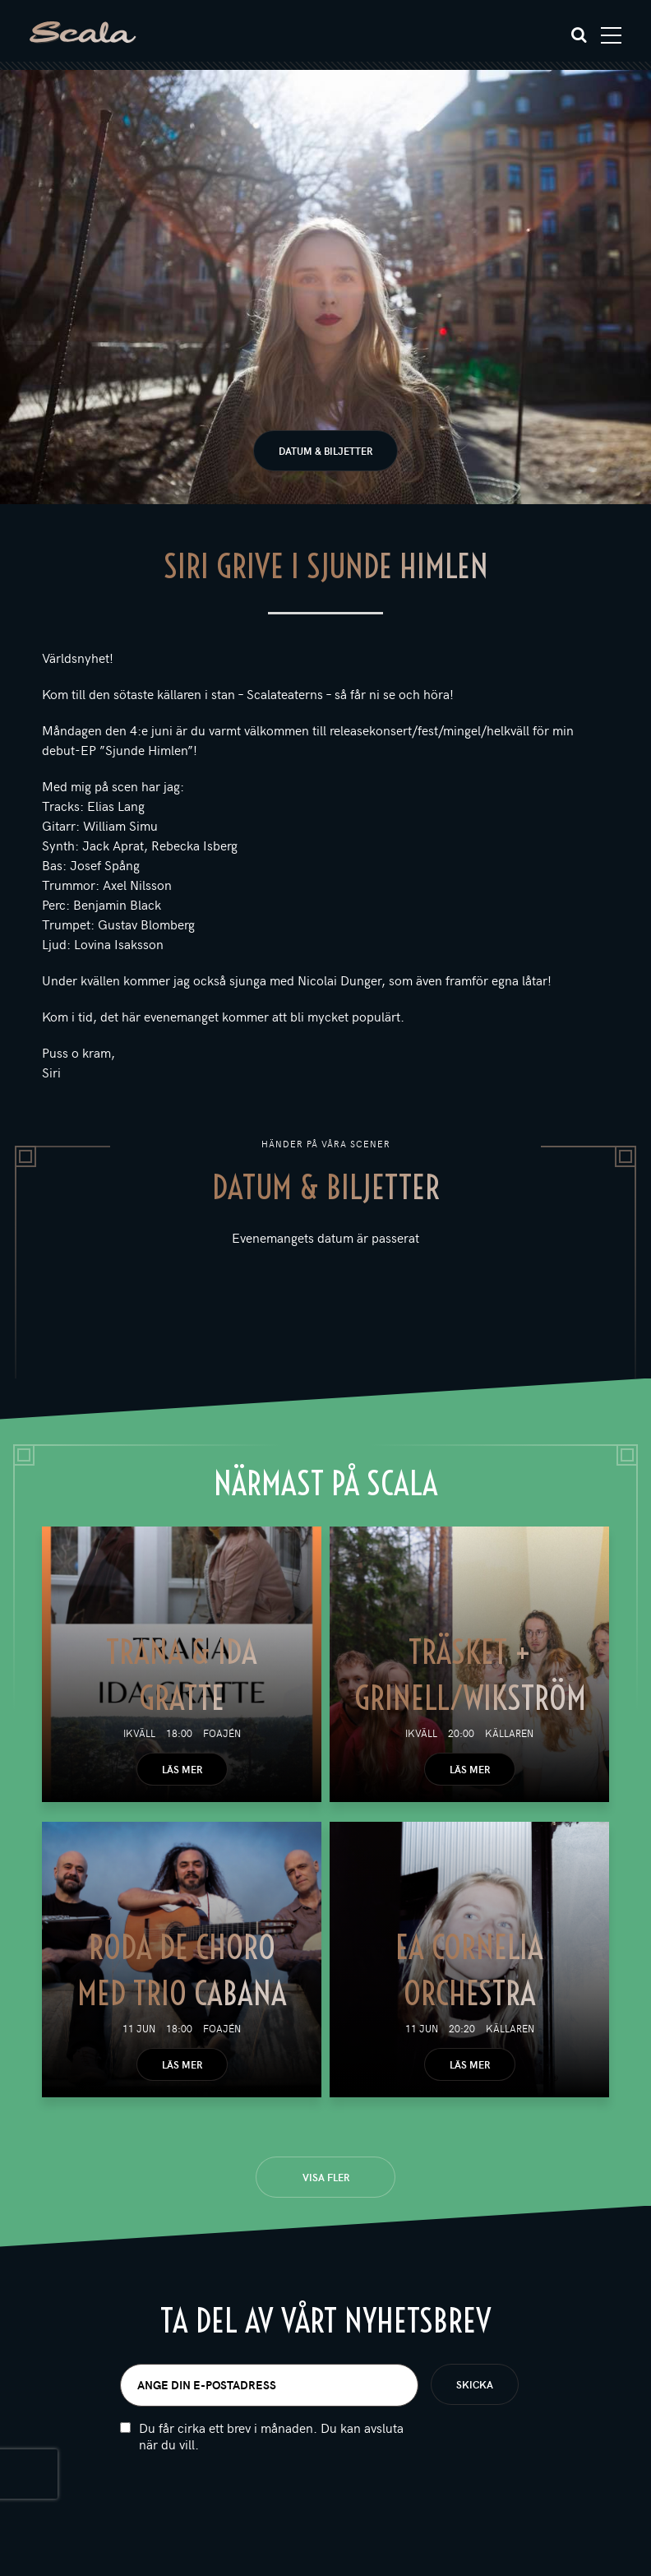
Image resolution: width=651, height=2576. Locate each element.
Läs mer (182, 1769)
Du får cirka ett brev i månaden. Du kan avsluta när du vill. (271, 2436)
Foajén (222, 1733)
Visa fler (325, 2177)
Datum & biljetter (325, 450)
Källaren (509, 1733)
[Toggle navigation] (611, 35)
